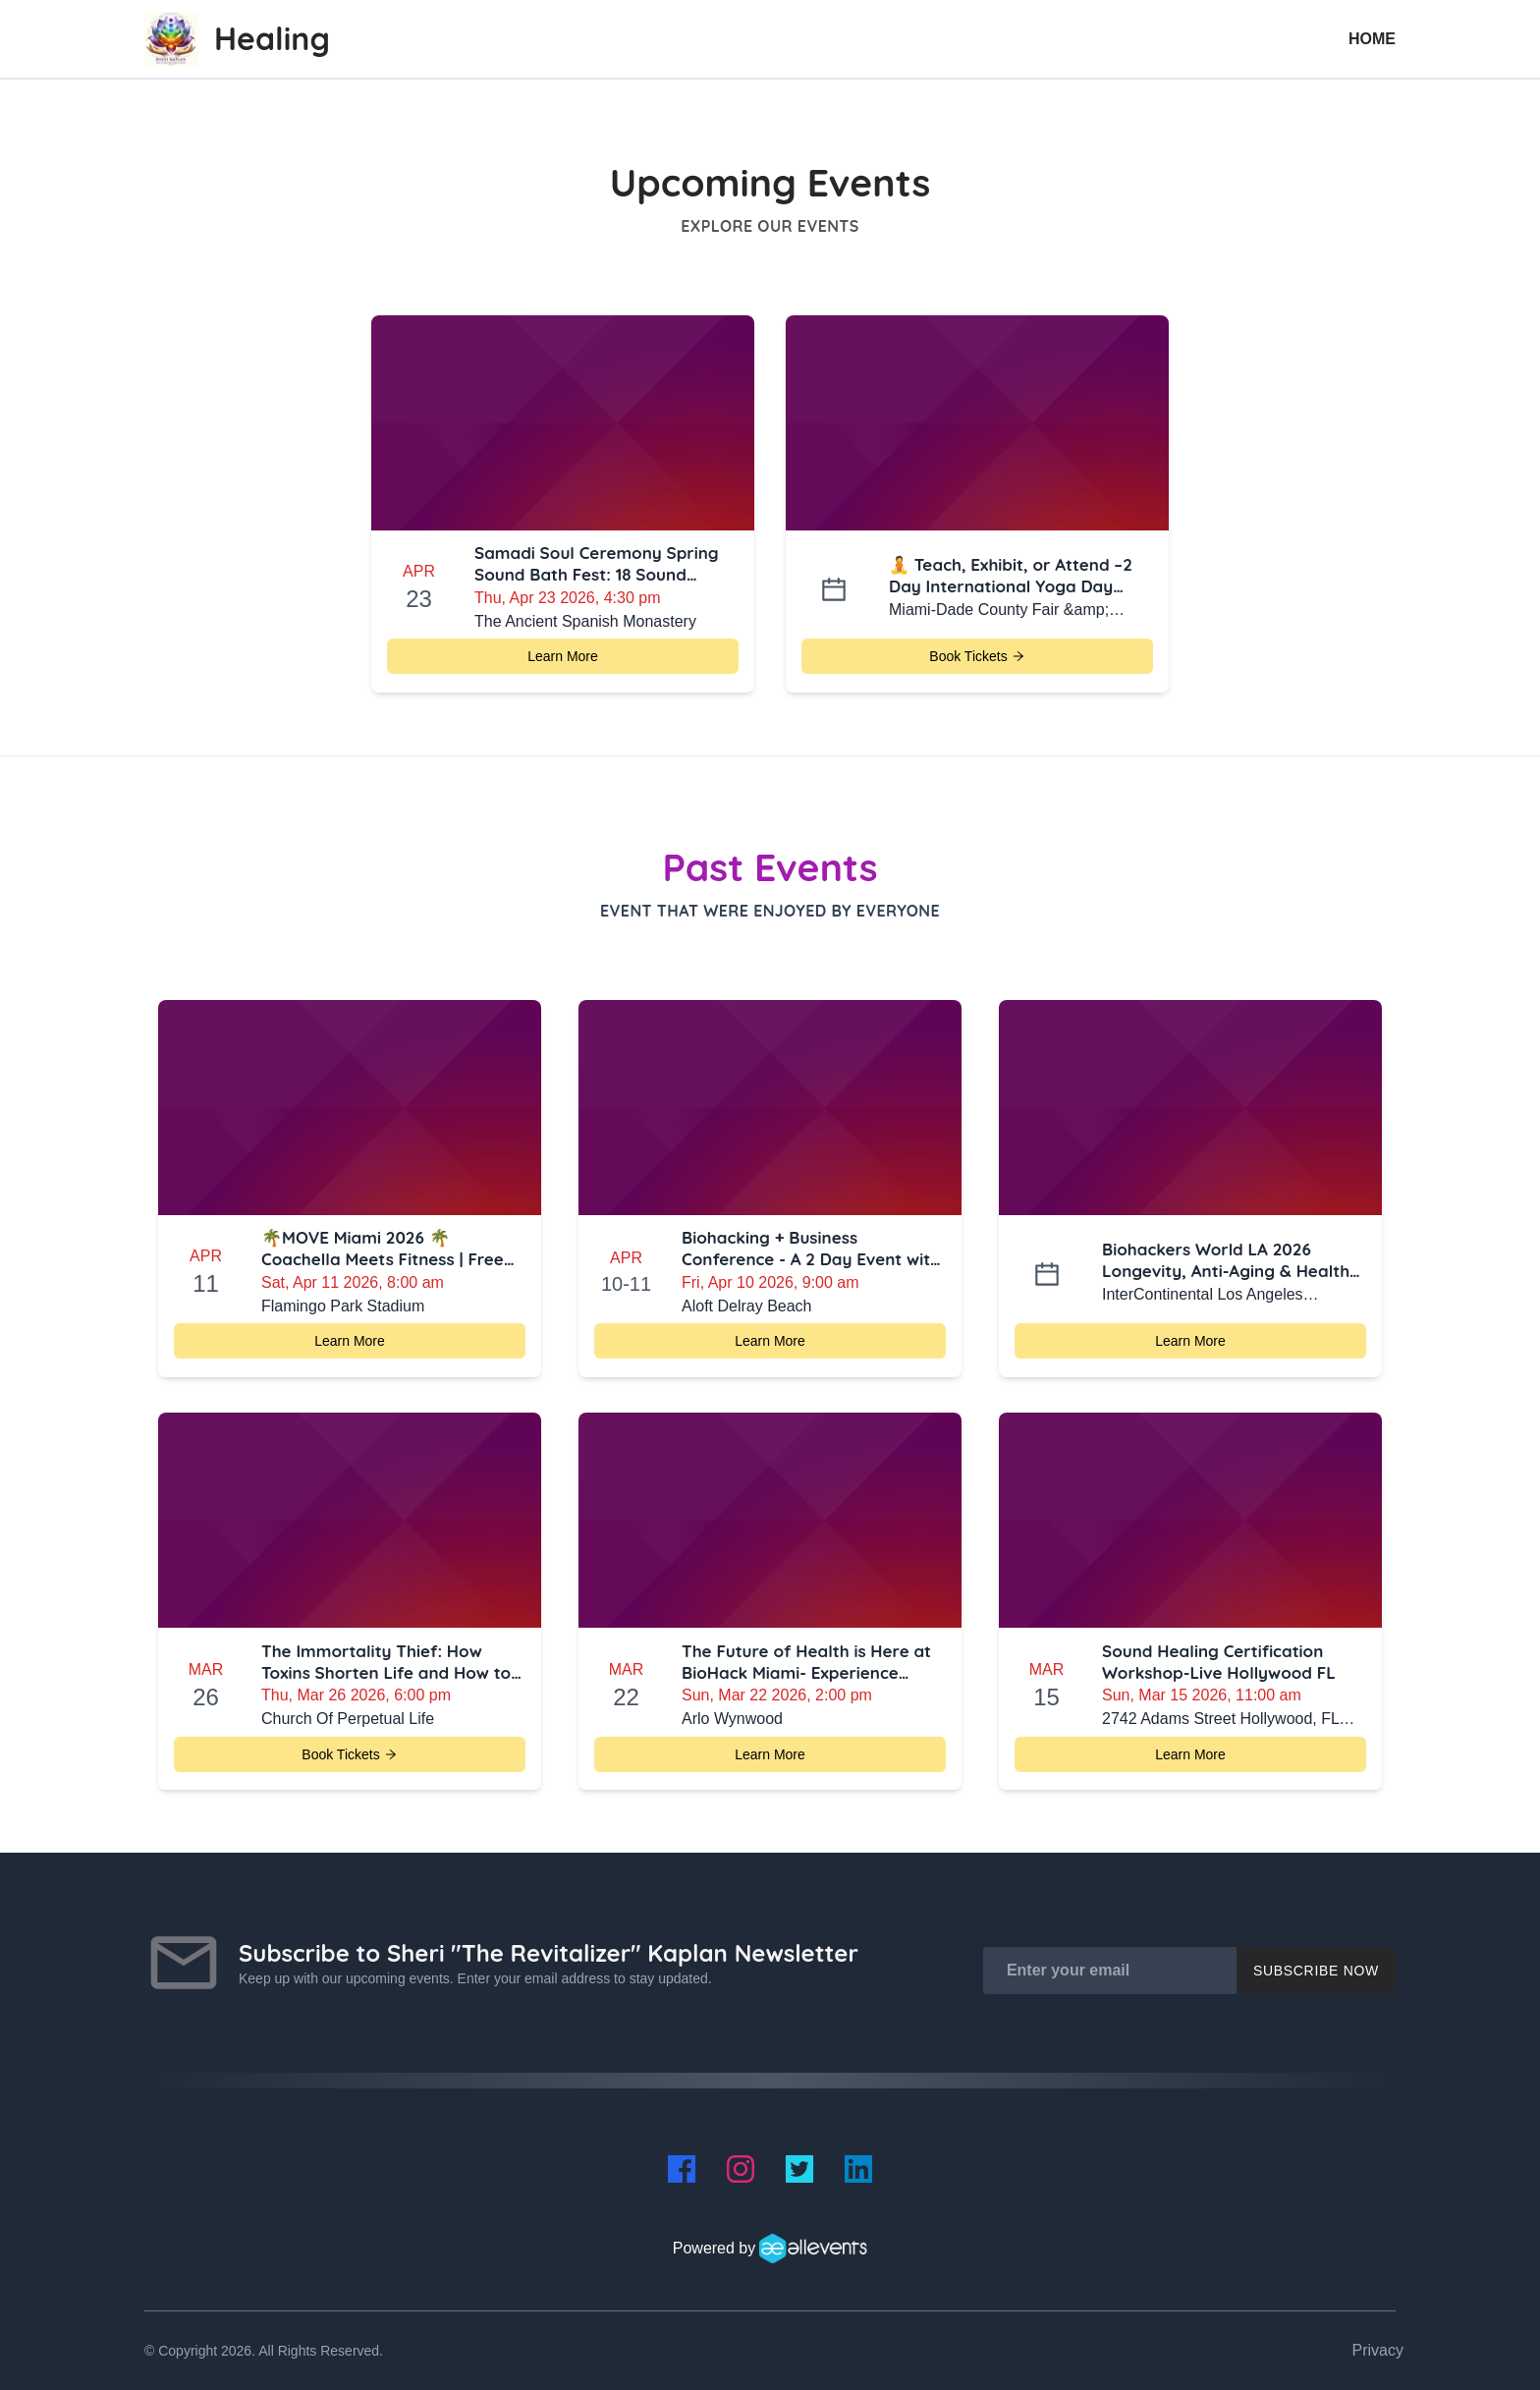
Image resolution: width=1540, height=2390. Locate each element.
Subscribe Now (1316, 1970)
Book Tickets (976, 656)
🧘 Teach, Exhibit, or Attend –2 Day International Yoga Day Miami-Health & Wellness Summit (1010, 575)
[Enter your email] (1110, 1970)
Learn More (562, 656)
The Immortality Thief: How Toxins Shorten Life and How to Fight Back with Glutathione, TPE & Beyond (391, 1662)
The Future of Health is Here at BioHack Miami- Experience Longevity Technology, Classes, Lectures (807, 1662)
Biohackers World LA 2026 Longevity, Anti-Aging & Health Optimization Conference (1225, 1260)
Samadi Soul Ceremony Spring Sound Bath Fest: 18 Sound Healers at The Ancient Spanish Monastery (599, 563)
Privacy (1377, 2350)
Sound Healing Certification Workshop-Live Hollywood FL (1219, 1661)
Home (1372, 38)
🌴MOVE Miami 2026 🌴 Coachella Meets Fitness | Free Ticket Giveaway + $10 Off (382, 1248)
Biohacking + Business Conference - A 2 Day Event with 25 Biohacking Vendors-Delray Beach (811, 1248)
